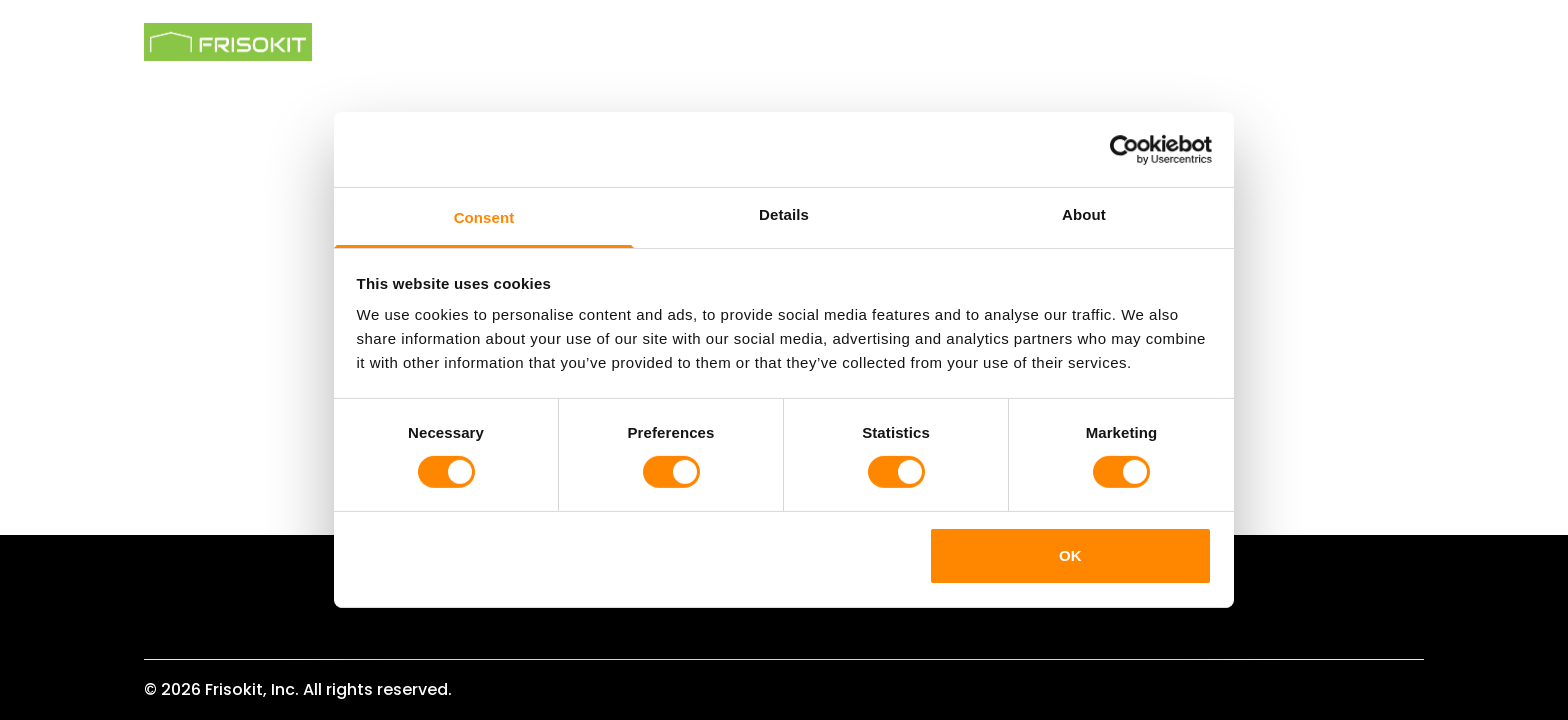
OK (1070, 555)
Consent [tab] (484, 217)
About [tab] (1084, 214)
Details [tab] (784, 214)
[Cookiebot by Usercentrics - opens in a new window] (1124, 149)
